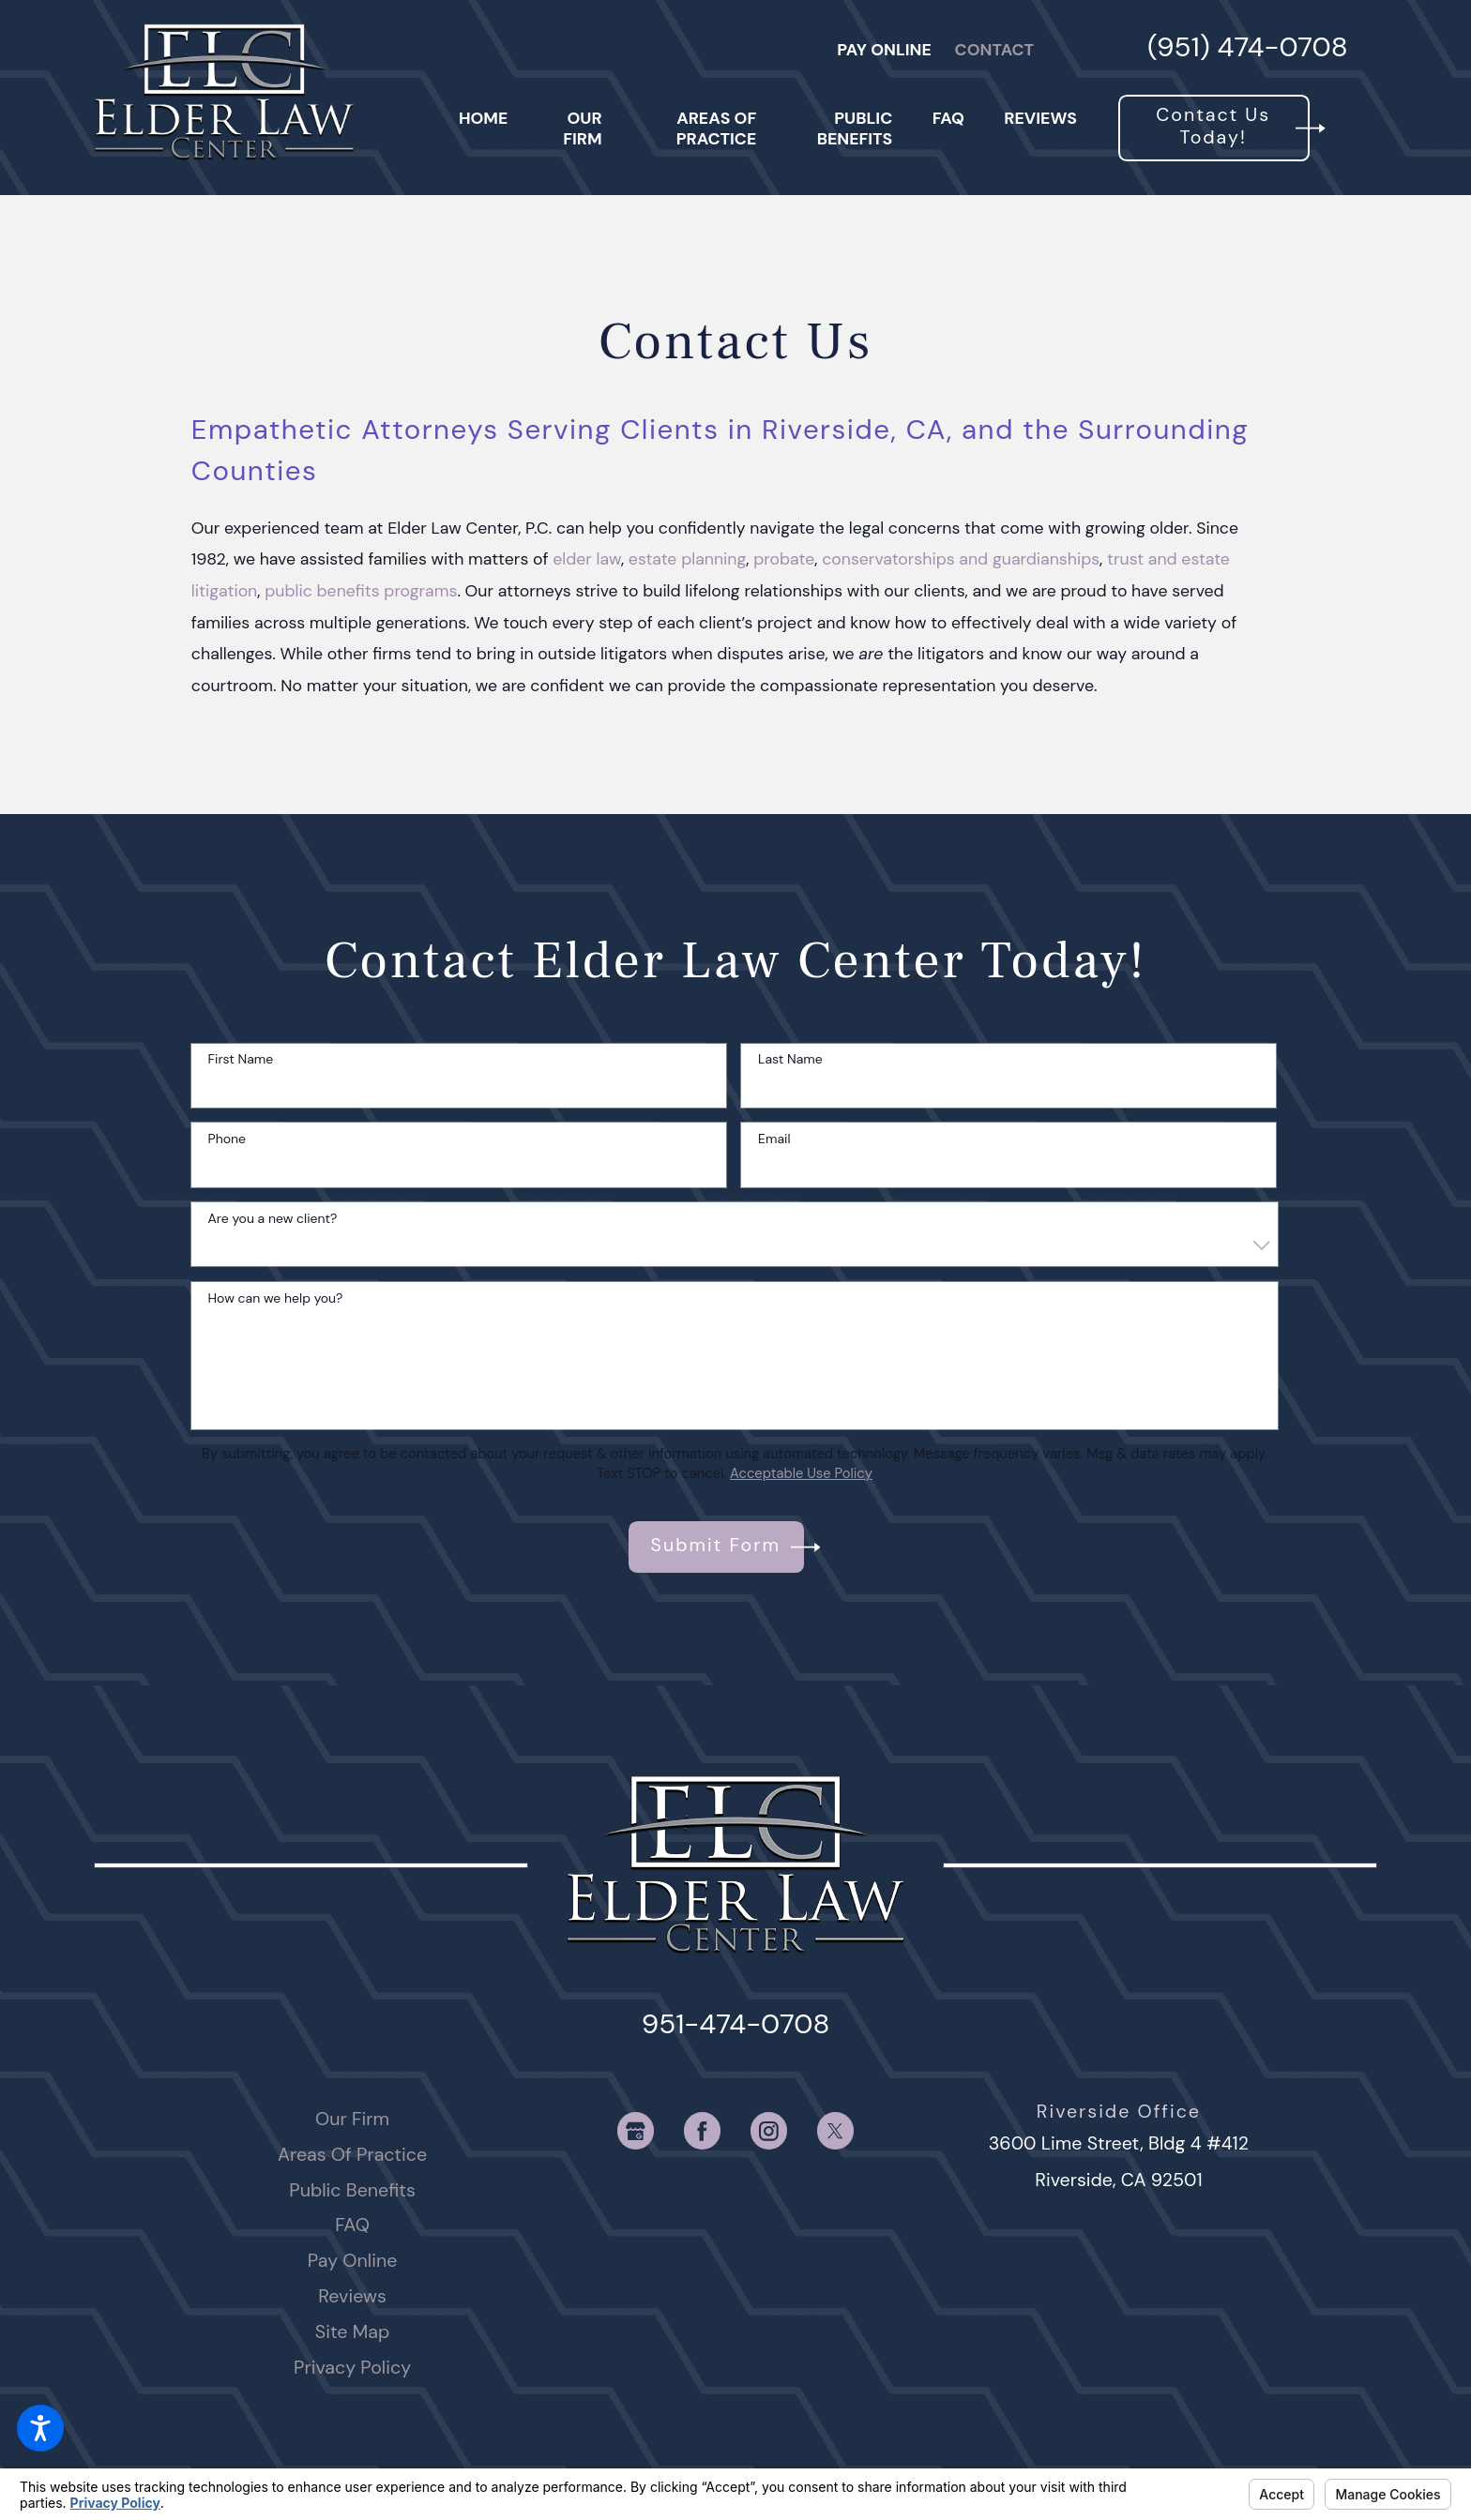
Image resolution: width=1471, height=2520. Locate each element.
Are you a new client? (273, 1219)
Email (774, 1139)
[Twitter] (835, 2130)
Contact (994, 49)
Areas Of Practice (352, 2154)
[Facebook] (702, 2130)
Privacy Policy (352, 2367)
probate (783, 558)
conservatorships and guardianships (960, 558)
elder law (587, 558)
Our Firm (352, 2118)
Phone (227, 1139)
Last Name (790, 1059)
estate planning (688, 558)
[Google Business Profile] (635, 2130)
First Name (241, 1059)
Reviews (352, 2296)
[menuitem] (483, 128)
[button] (40, 2428)
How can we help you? (275, 1298)
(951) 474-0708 (1247, 49)
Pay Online (884, 49)
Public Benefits (352, 2190)
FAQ (352, 2224)
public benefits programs (361, 590)
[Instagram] (769, 2130)
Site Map (352, 2331)
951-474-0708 (736, 2024)
